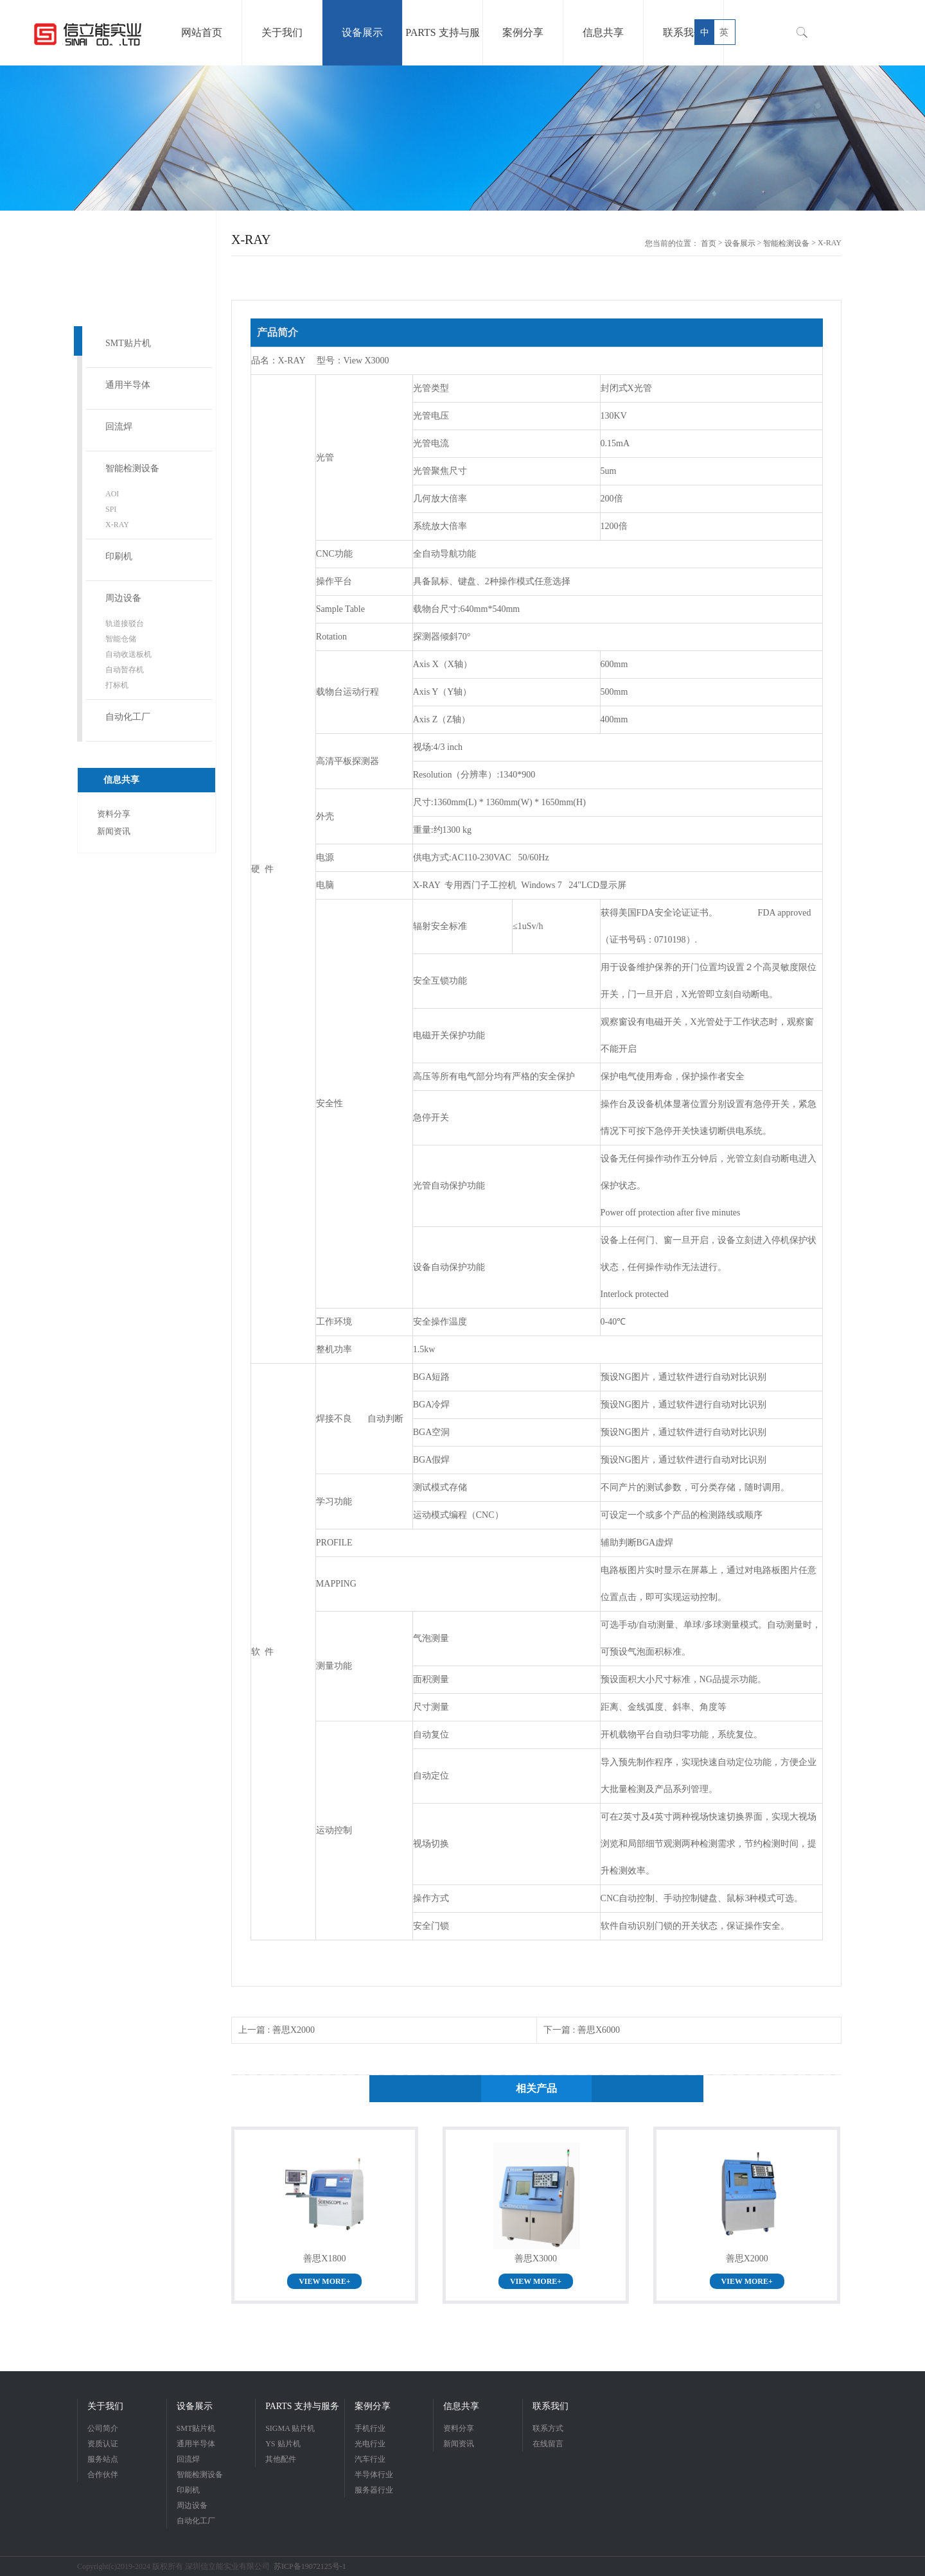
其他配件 (280, 2459)
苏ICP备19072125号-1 (310, 2566)
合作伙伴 (102, 2474)
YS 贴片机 (282, 2443)
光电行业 (370, 2443)
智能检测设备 (132, 468)
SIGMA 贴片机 (290, 2428)
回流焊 (118, 426)
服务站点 (102, 2459)
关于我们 (105, 2406)
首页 (708, 243)
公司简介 (102, 2428)
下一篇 (581, 2030)
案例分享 (373, 2406)
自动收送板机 (128, 654)
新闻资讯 (113, 831)
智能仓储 (120, 638)
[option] (462, 138)
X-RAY (117, 524)
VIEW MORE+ (324, 2281)
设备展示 (740, 243)
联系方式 (548, 2428)
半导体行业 (374, 2474)
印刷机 (118, 556)
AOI (112, 493)
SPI (110, 509)
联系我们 (550, 2406)
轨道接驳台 (124, 623)
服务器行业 (374, 2489)
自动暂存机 (124, 669)
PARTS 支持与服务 (302, 2406)
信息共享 (461, 2406)
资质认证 (102, 2443)
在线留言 (548, 2443)
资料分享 (113, 814)
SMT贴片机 (128, 343)
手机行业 (370, 2428)
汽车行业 (370, 2459)
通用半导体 (127, 385)
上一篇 (276, 2030)
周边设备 (123, 598)
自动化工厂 (127, 717)
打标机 (116, 685)
